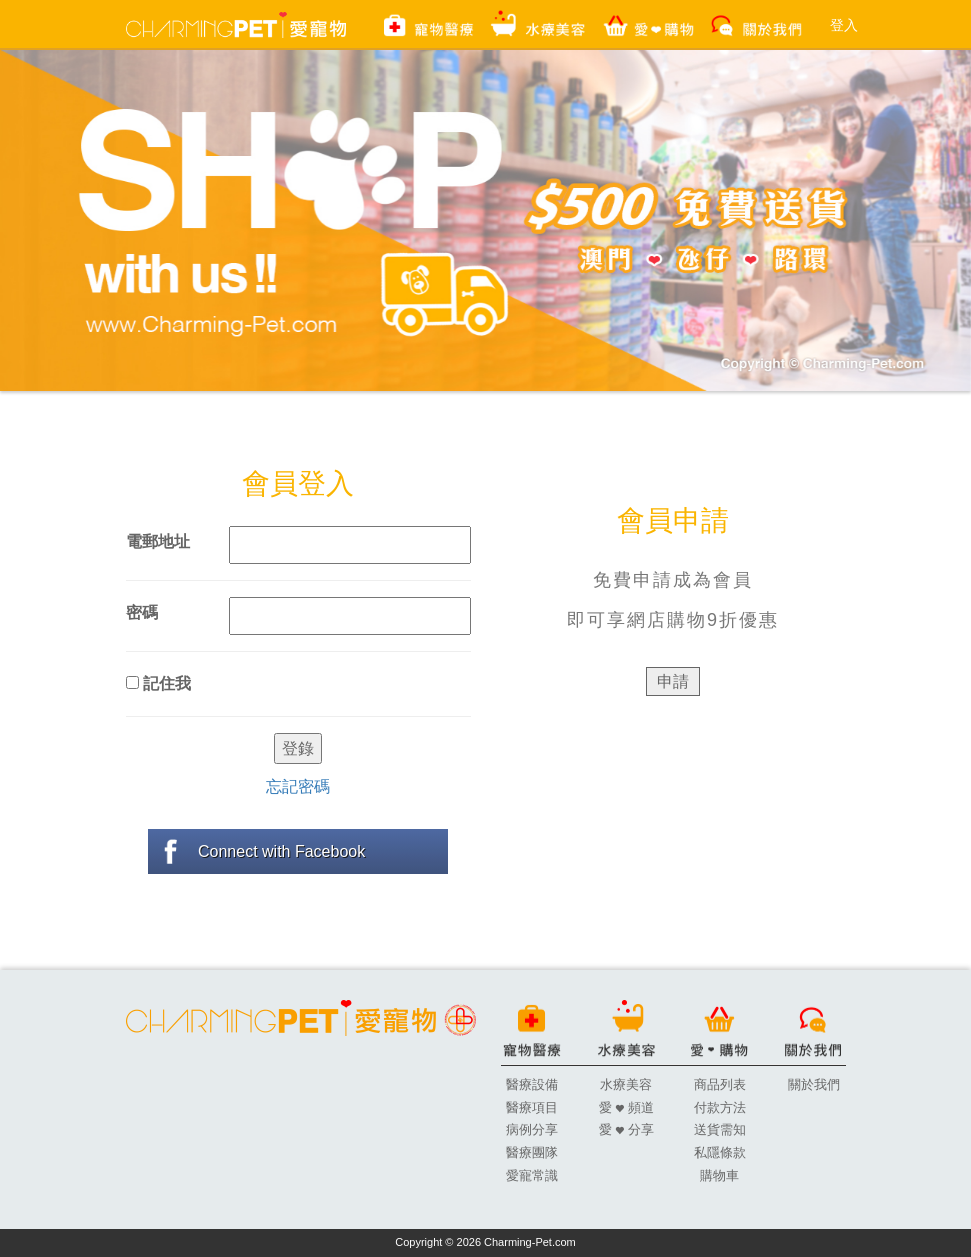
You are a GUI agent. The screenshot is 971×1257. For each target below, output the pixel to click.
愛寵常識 (532, 1175)
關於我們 (814, 1084)
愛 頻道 (626, 1107)
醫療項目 (532, 1107)
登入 (844, 25)
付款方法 (720, 1107)
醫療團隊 (532, 1152)
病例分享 (532, 1129)
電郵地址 (158, 541)
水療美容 (626, 1084)
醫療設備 (532, 1084)
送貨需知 (720, 1129)
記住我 (158, 683)
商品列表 (720, 1084)
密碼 (142, 612)
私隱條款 (720, 1152)
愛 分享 (626, 1129)
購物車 (719, 1175)
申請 (673, 681)
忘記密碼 (298, 786)
